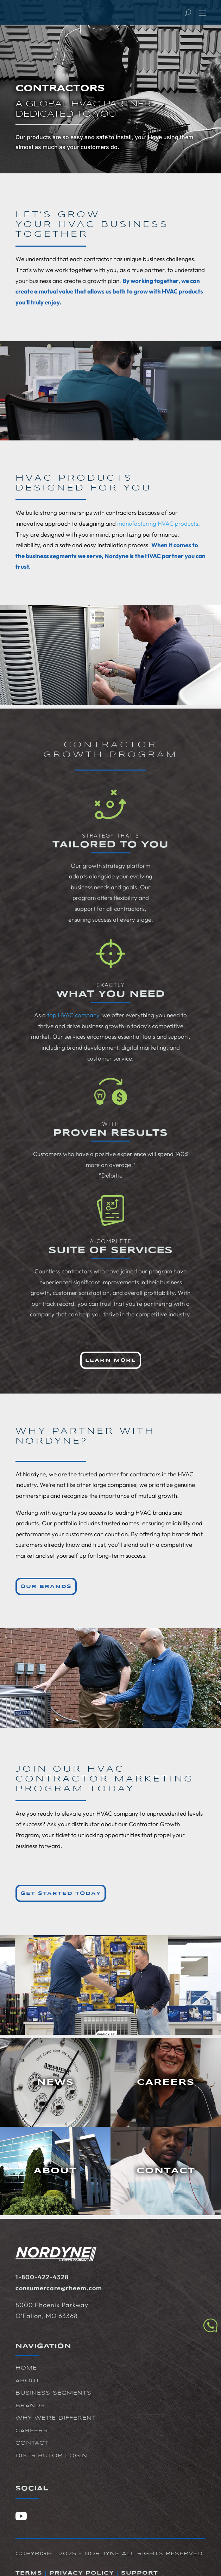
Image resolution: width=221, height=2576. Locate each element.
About (27, 2380)
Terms (28, 2573)
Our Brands (46, 1586)
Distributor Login (51, 2455)
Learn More (110, 1360)
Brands (30, 2405)
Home (26, 2368)
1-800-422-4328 (42, 2277)
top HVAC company (73, 1015)
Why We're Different (55, 2418)
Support (139, 2573)
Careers (31, 2430)
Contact (32, 2443)
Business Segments (53, 2393)
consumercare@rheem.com (58, 2288)
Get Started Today (60, 1893)
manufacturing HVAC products (157, 523)
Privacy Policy (81, 2573)
